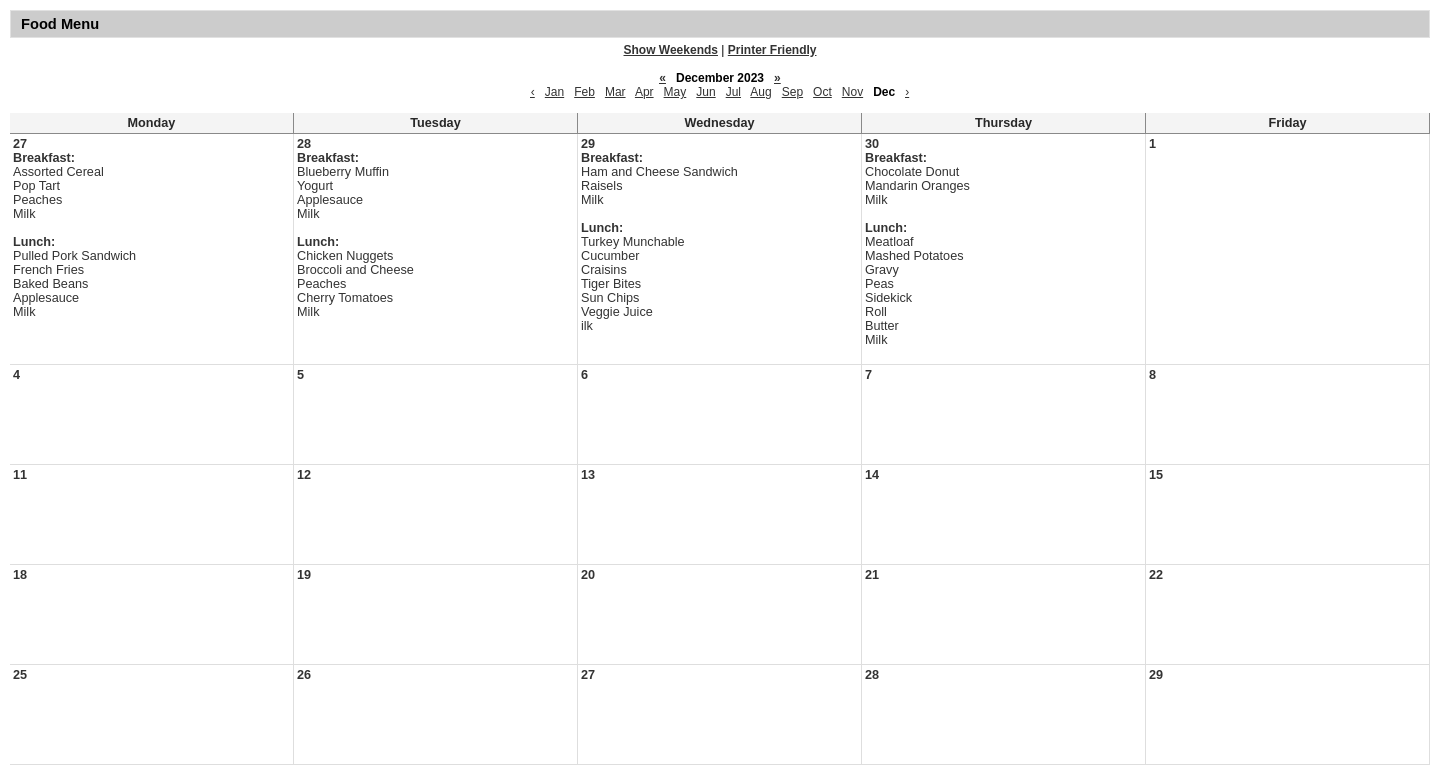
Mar (615, 92)
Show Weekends (671, 50)
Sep (792, 92)
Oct (822, 92)
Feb (584, 92)
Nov (852, 92)
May (675, 92)
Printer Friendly (772, 50)
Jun (705, 92)
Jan (554, 92)
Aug (760, 92)
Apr (644, 92)
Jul (733, 92)
